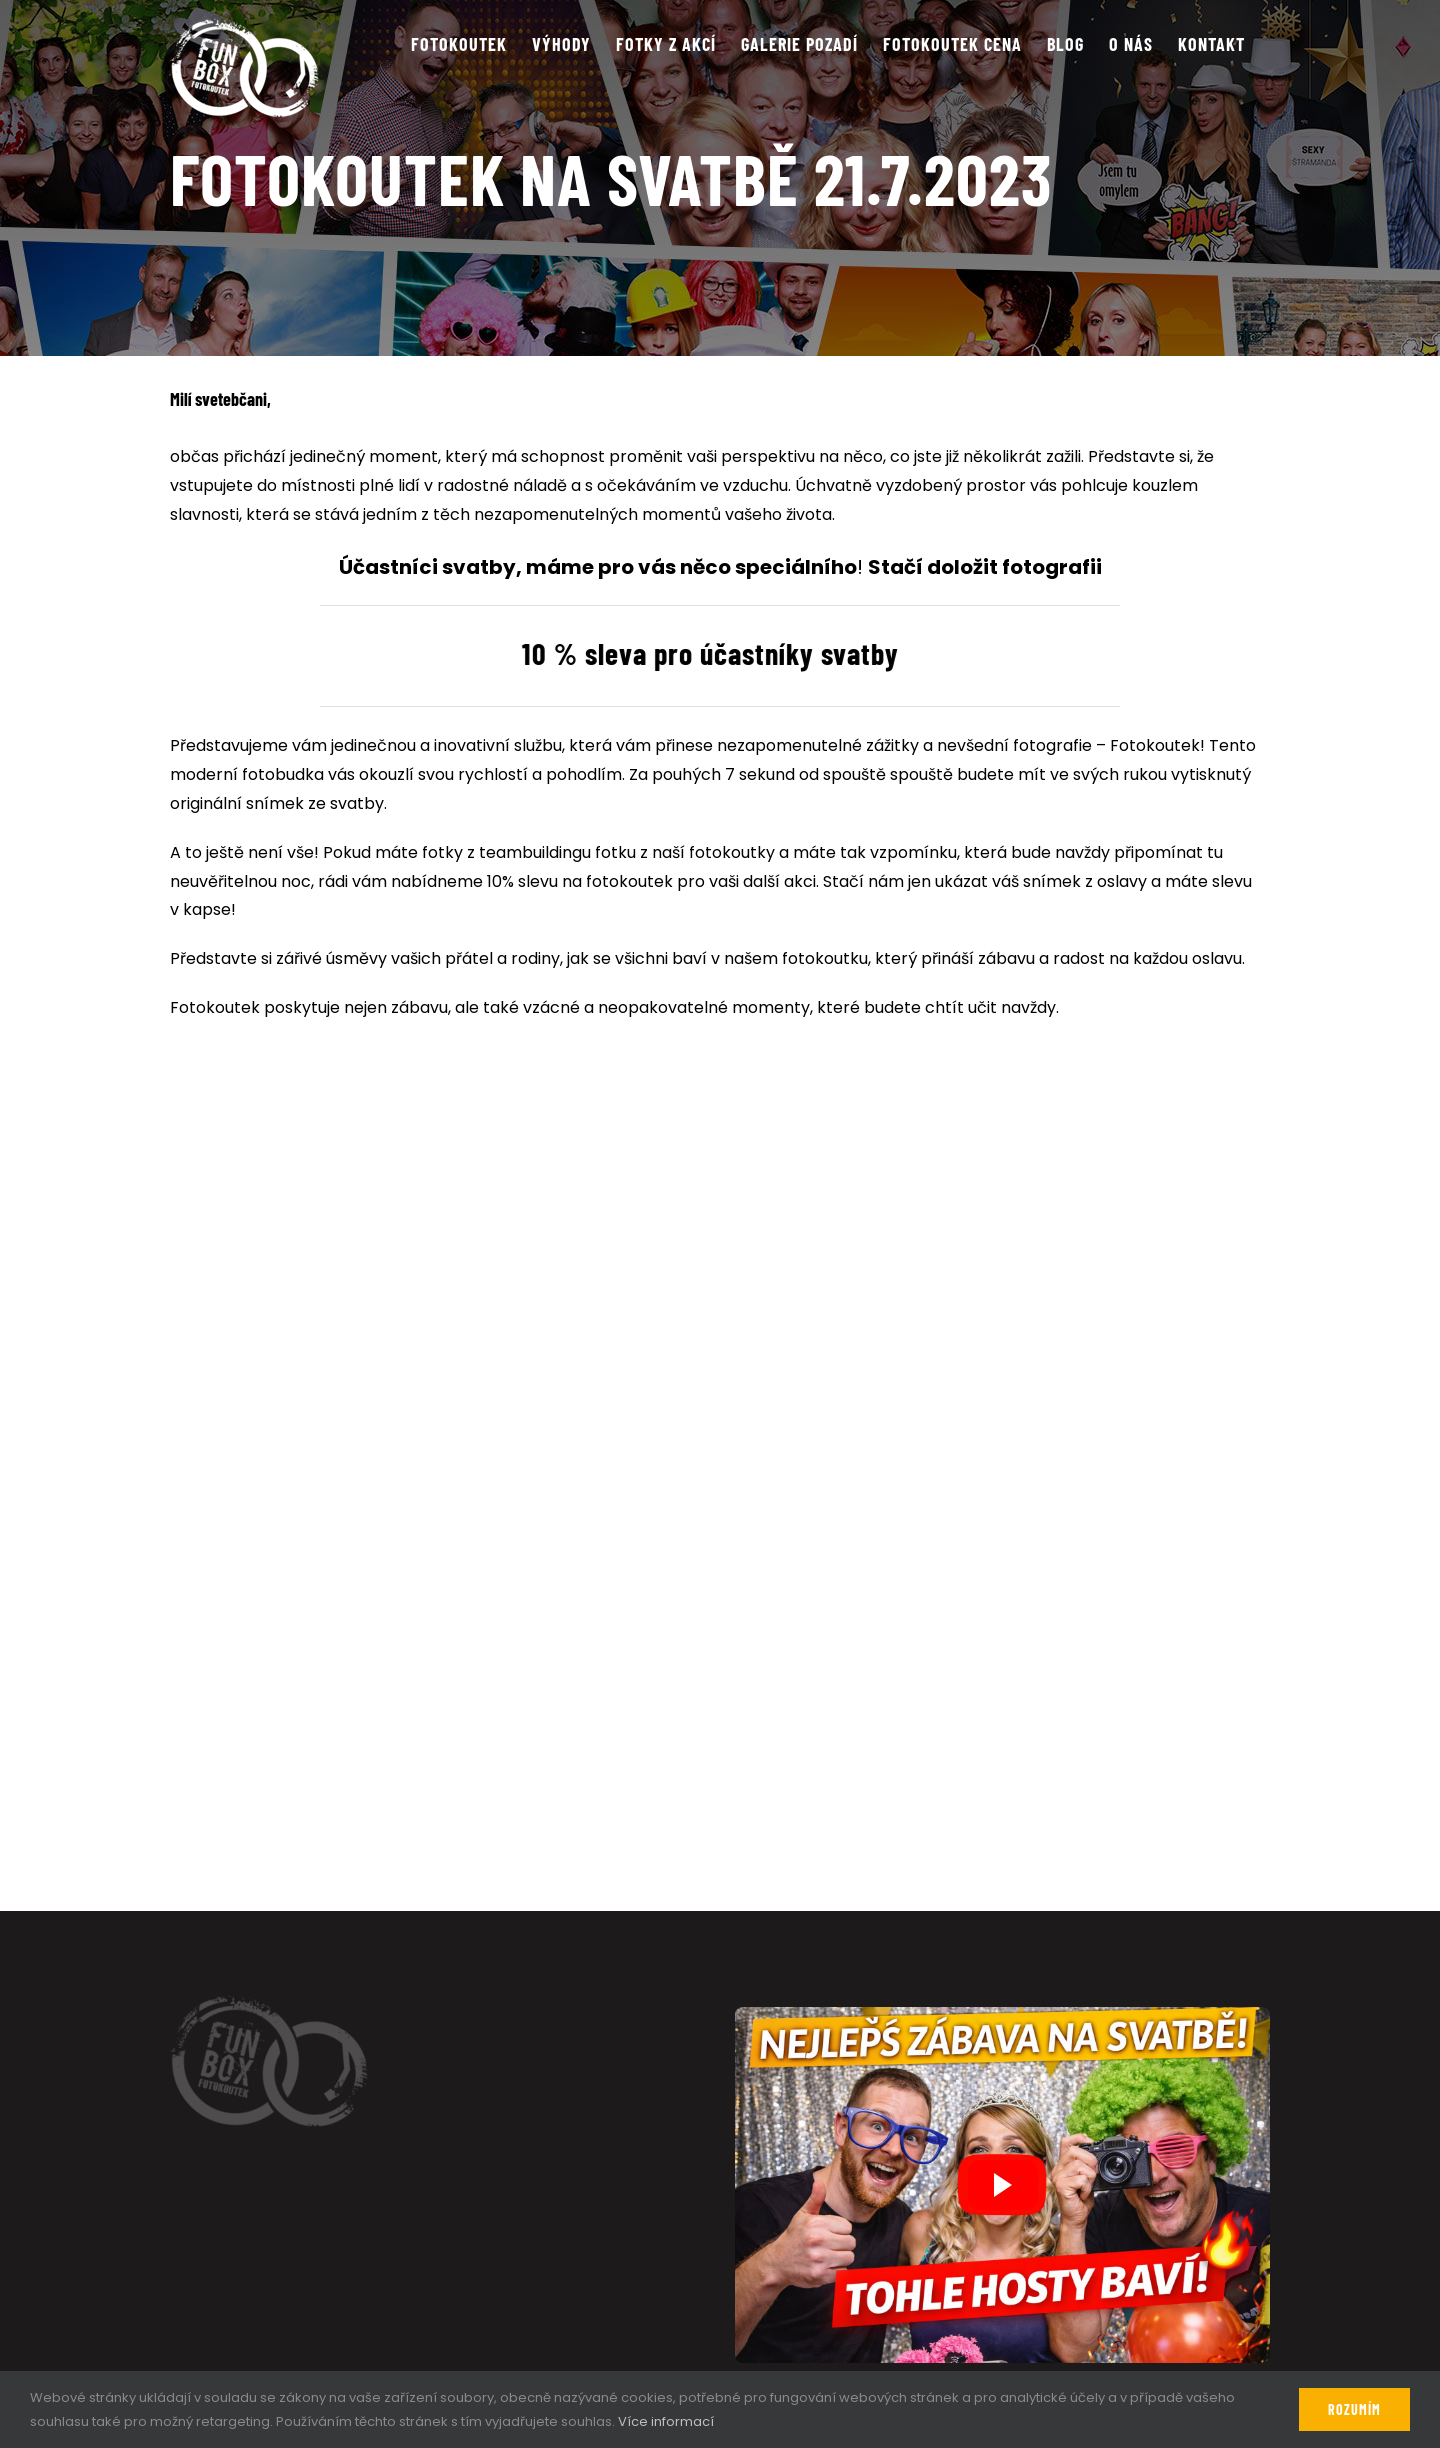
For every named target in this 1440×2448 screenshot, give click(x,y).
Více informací (666, 2421)
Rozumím (1354, 2409)
